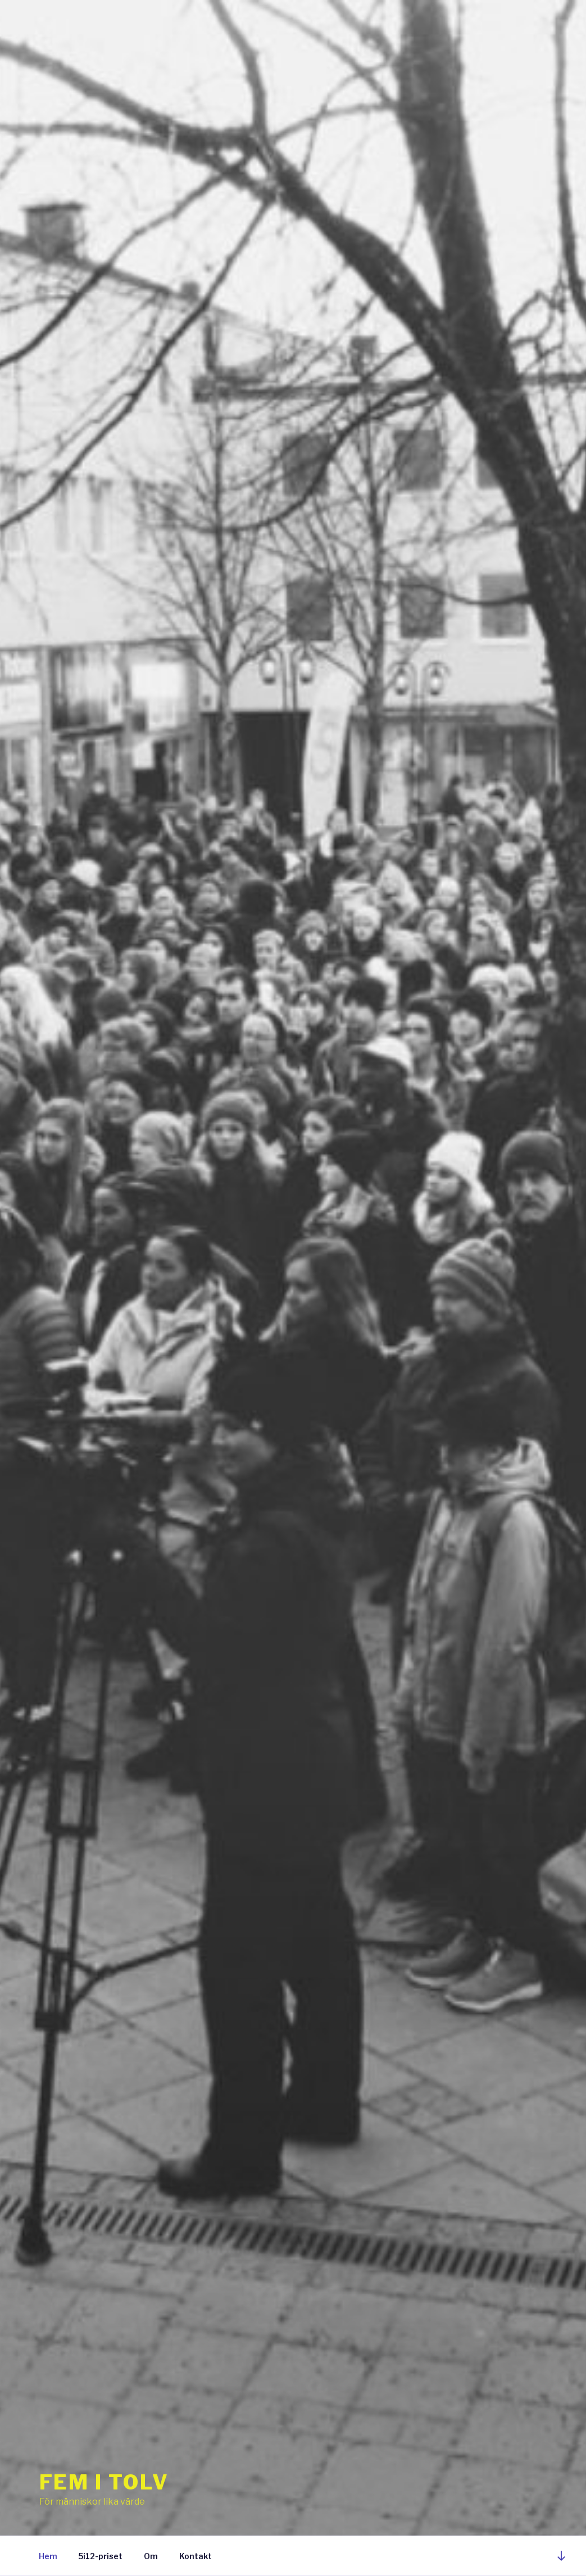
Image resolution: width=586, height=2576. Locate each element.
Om (151, 2556)
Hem (48, 2556)
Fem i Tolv (104, 2482)
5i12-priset (100, 2556)
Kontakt (195, 2556)
